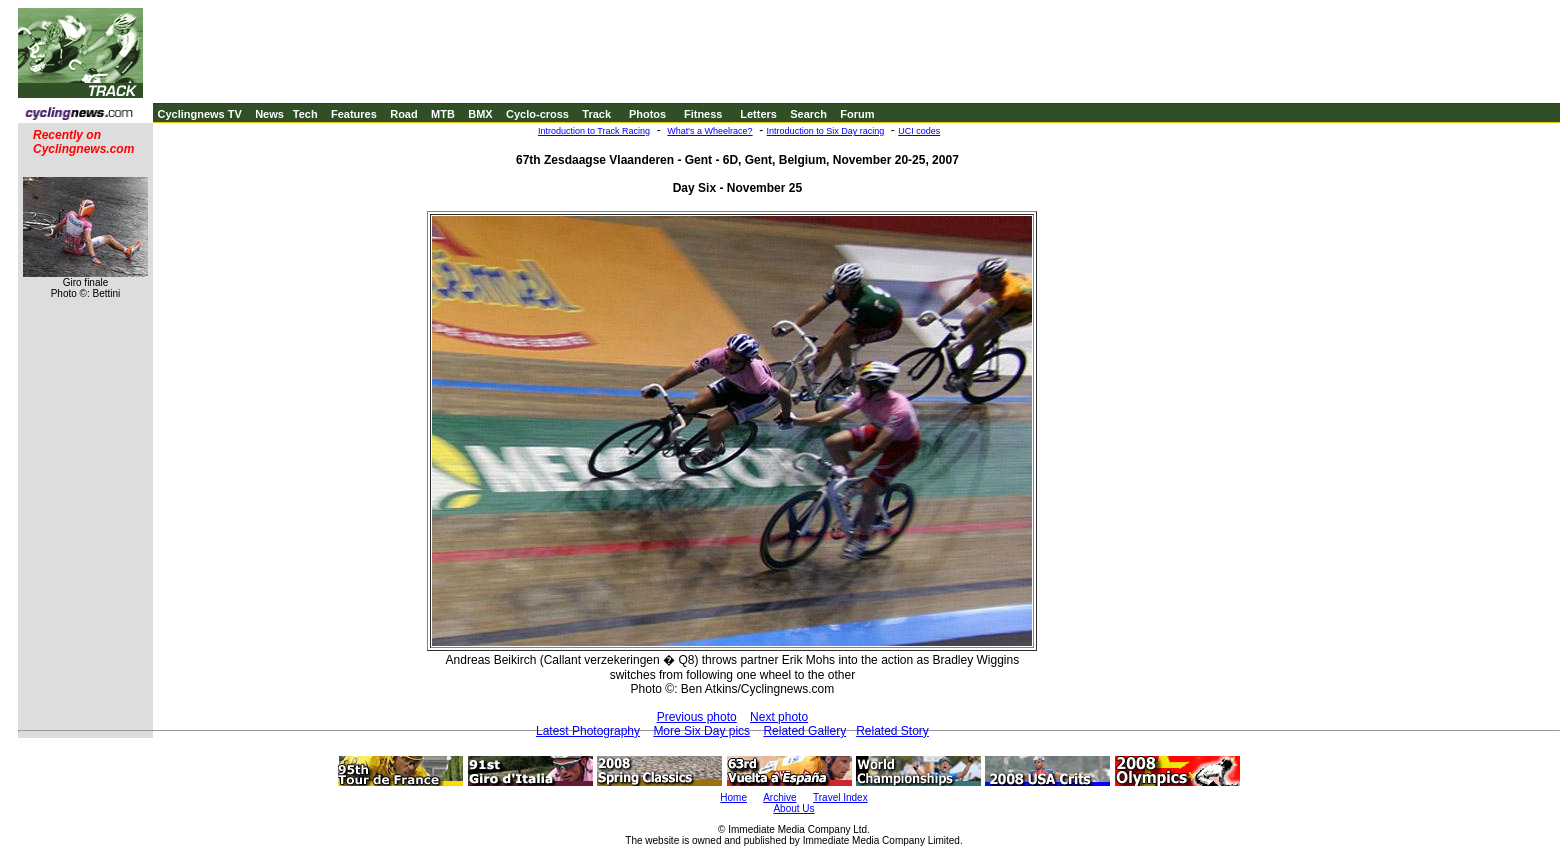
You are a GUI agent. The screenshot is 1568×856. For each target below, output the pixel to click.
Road (404, 114)
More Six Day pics (701, 731)
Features (354, 114)
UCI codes (919, 131)
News (269, 114)
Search (808, 114)
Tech (305, 114)
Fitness (703, 114)
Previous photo (697, 717)
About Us (793, 808)
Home (733, 797)
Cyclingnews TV (199, 114)
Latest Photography (588, 731)
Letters (758, 114)
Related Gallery (804, 731)
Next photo (779, 717)
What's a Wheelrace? (709, 131)
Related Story (892, 731)
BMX (480, 114)
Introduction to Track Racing (594, 131)
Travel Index (840, 797)
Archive (779, 797)
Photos (647, 114)
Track (596, 114)
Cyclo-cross (537, 114)
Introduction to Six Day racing (826, 131)
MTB (443, 114)
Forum (857, 114)
